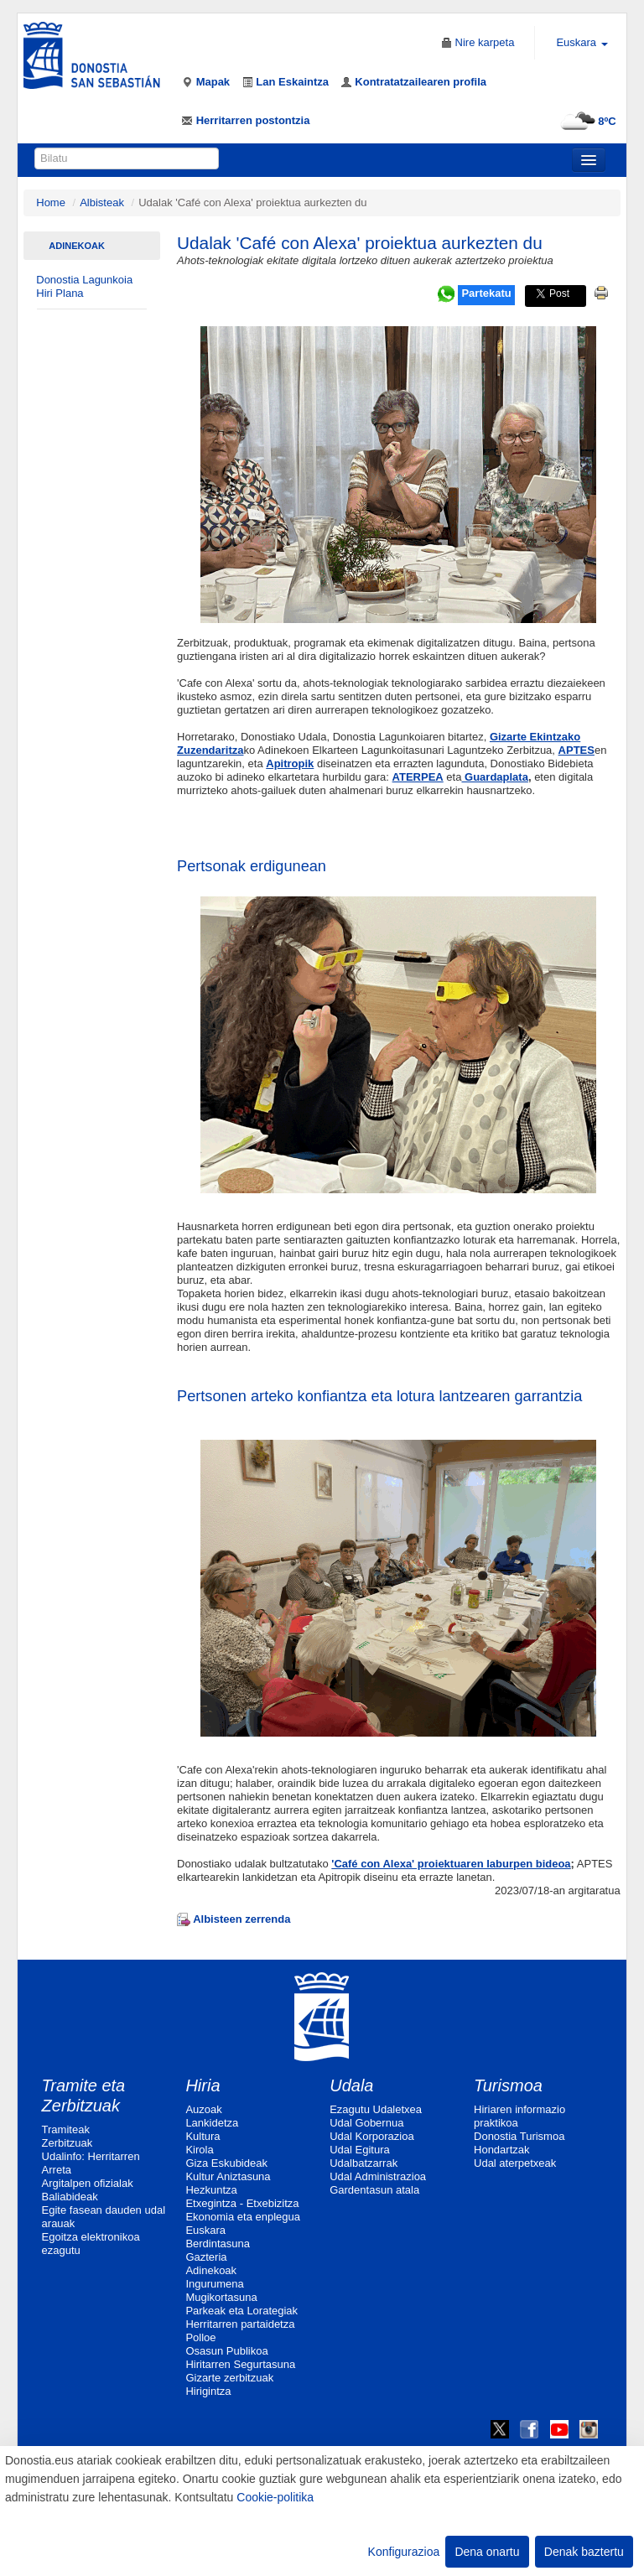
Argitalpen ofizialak (87, 2183)
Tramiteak (66, 2129)
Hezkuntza (210, 2190)
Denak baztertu (584, 2551)
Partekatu (486, 293)
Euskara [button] (581, 42)
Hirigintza (208, 2391)
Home (50, 202)
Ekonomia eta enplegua (242, 2216)
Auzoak (203, 2109)
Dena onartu (486, 2551)
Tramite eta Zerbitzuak (84, 2095)
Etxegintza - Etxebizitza (242, 2203)
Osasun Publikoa (226, 2351)
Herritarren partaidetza (239, 2324)
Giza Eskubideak (226, 2163)
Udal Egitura (360, 2149)
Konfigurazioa (404, 2551)
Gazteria (205, 2257)
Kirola (199, 2149)
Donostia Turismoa (519, 2136)
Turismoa (508, 2085)
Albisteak (102, 202)
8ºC (585, 121)
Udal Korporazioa (371, 2136)
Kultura (202, 2136)
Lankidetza (211, 2122)
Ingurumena (214, 2283)
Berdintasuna (217, 2243)
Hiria (202, 2085)
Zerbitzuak (67, 2143)
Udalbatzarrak (363, 2163)
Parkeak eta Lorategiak (241, 2310)
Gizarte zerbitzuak (229, 2377)
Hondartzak (501, 2149)
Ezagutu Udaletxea (376, 2109)
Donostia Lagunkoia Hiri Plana (84, 286)
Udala (351, 2085)
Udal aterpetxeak (515, 2163)
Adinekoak (77, 246)
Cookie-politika (275, 2497)
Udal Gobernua (366, 2122)
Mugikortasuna (221, 2297)
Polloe (200, 2337)
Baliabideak (70, 2196)
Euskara (205, 2230)
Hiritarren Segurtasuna (240, 2364)
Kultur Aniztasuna (227, 2176)
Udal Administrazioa (378, 2176)
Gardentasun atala (374, 2190)
